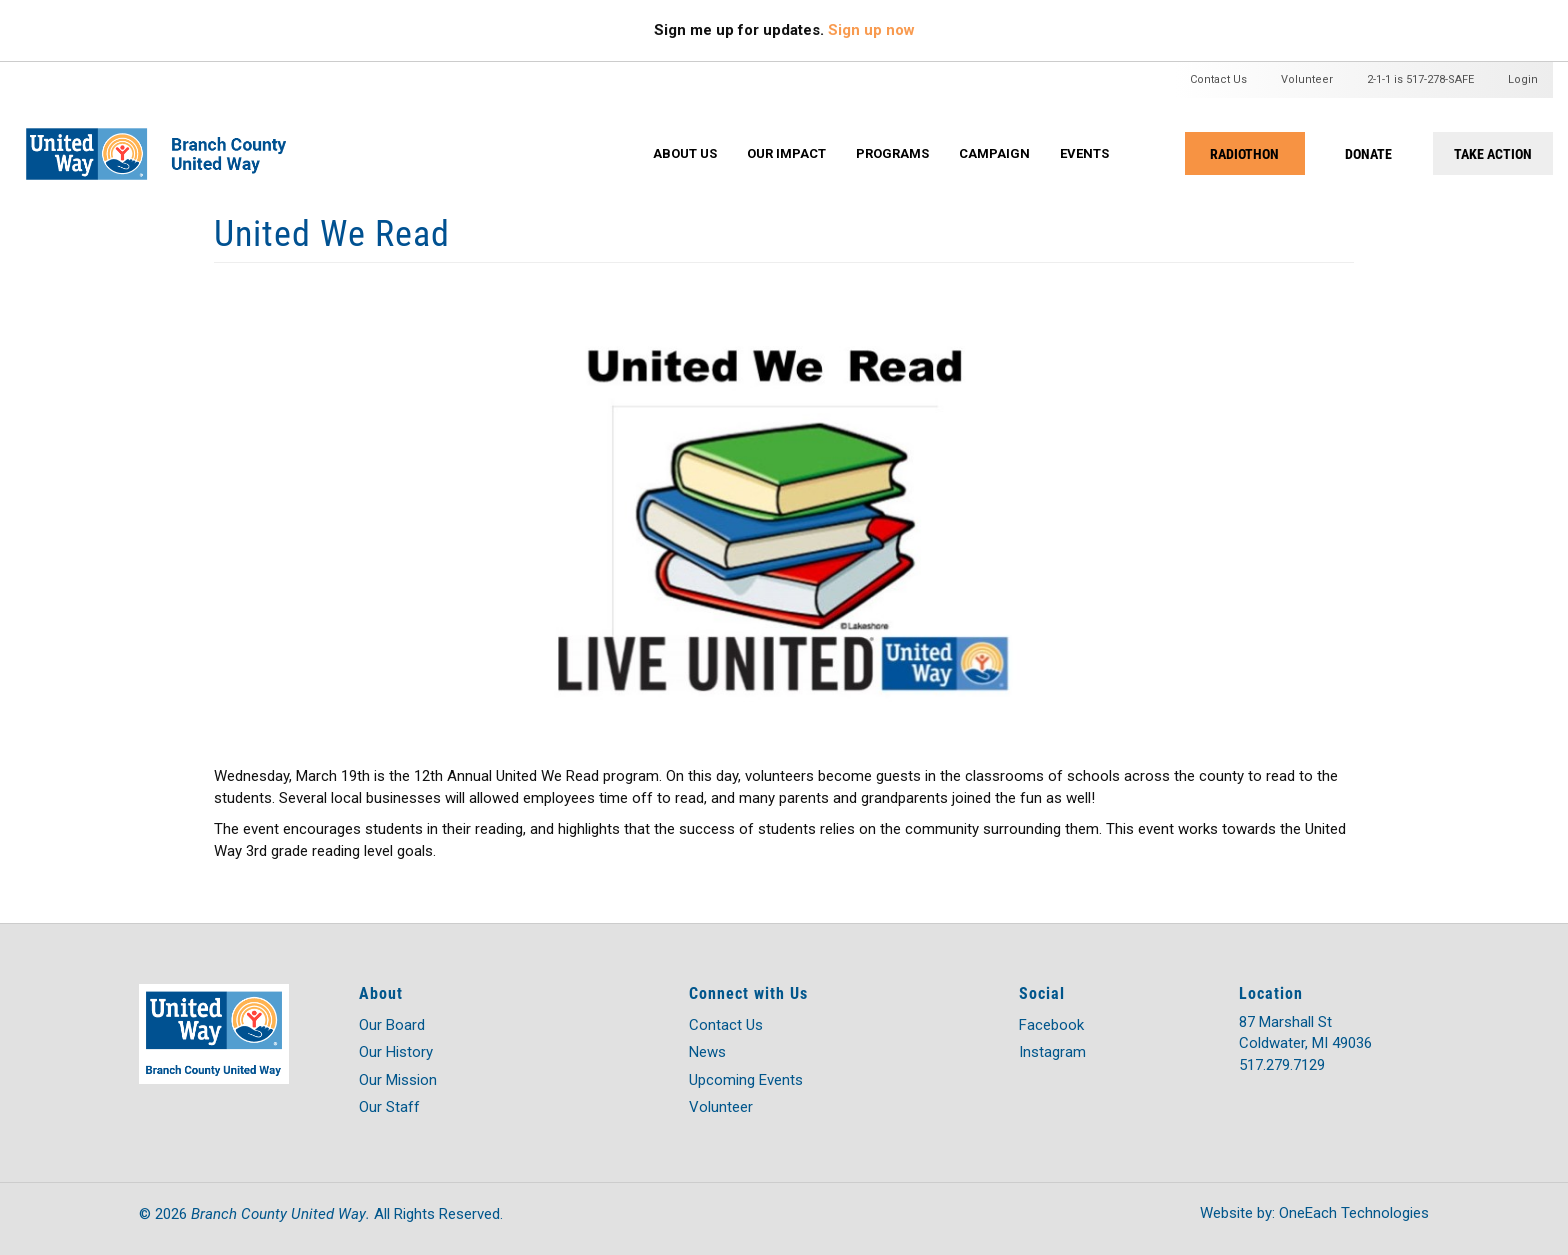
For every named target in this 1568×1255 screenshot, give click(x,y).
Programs (892, 153)
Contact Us (1218, 79)
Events (1084, 153)
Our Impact (786, 153)
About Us (685, 153)
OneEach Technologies (1354, 1213)
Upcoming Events (746, 1080)
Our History (396, 1052)
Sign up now (871, 30)
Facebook (1051, 1025)
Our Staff (389, 1107)
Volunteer (1307, 79)
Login (1523, 79)
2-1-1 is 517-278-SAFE (1420, 79)
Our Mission (398, 1080)
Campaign (994, 153)
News (707, 1052)
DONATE (1368, 153)
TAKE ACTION (1493, 153)
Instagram (1052, 1052)
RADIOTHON (1244, 153)
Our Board (392, 1025)
